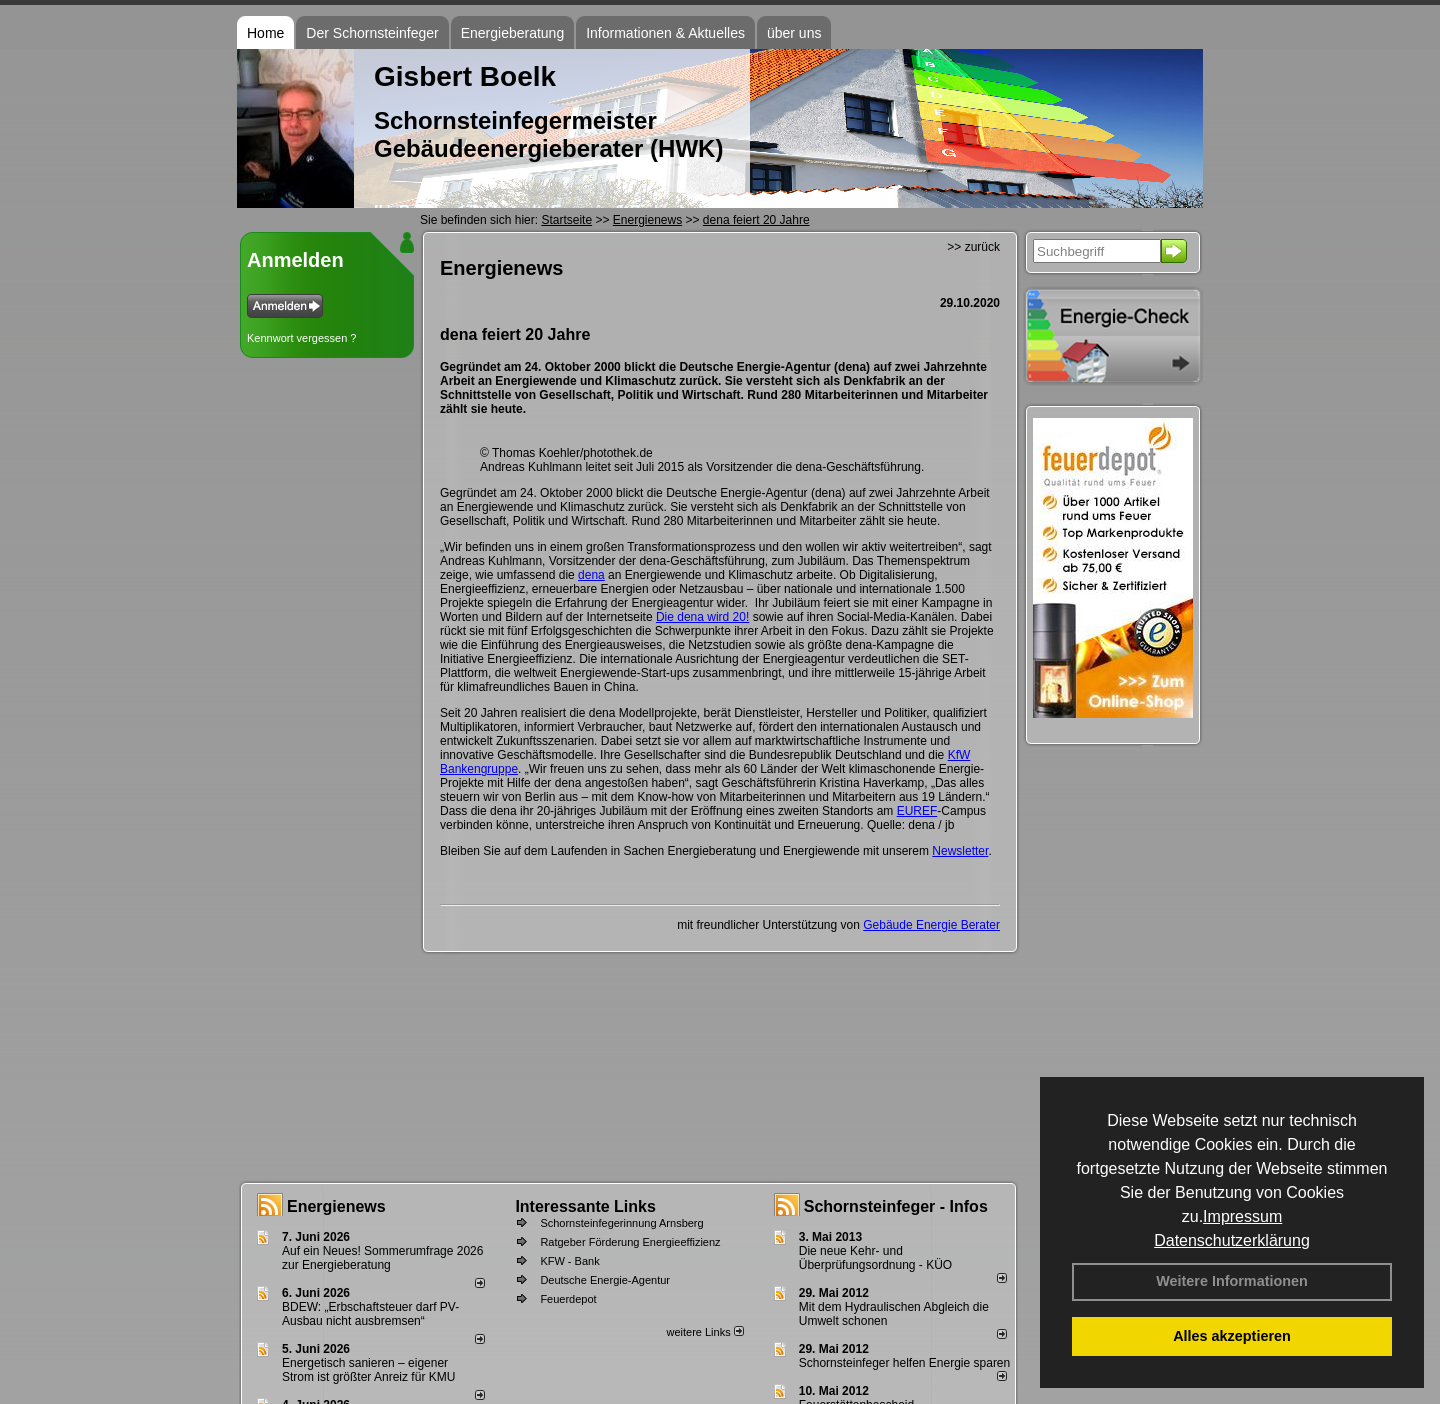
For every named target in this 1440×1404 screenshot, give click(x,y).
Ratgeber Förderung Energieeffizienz (630, 1242)
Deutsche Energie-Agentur (605, 1280)
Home (265, 33)
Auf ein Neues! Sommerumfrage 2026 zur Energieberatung (382, 1258)
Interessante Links (585, 1206)
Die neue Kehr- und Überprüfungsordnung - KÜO (875, 1258)
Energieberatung (513, 33)
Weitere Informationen (1232, 1281)
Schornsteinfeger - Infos (896, 1206)
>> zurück (973, 247)
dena (591, 575)
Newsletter (960, 851)
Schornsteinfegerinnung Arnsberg (621, 1223)
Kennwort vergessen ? (301, 338)
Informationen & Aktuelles (665, 33)
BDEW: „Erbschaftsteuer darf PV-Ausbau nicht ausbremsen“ (370, 1314)
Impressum (1242, 1216)
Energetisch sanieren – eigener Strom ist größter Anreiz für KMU (368, 1370)
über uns (794, 33)
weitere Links (704, 1332)
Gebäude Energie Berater (931, 925)
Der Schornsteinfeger (372, 33)
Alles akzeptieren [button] (1232, 1336)
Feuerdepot (568, 1299)
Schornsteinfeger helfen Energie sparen (904, 1363)
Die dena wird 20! (702, 617)
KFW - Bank (569, 1261)
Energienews (336, 1206)
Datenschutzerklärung (1232, 1240)
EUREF (917, 811)
